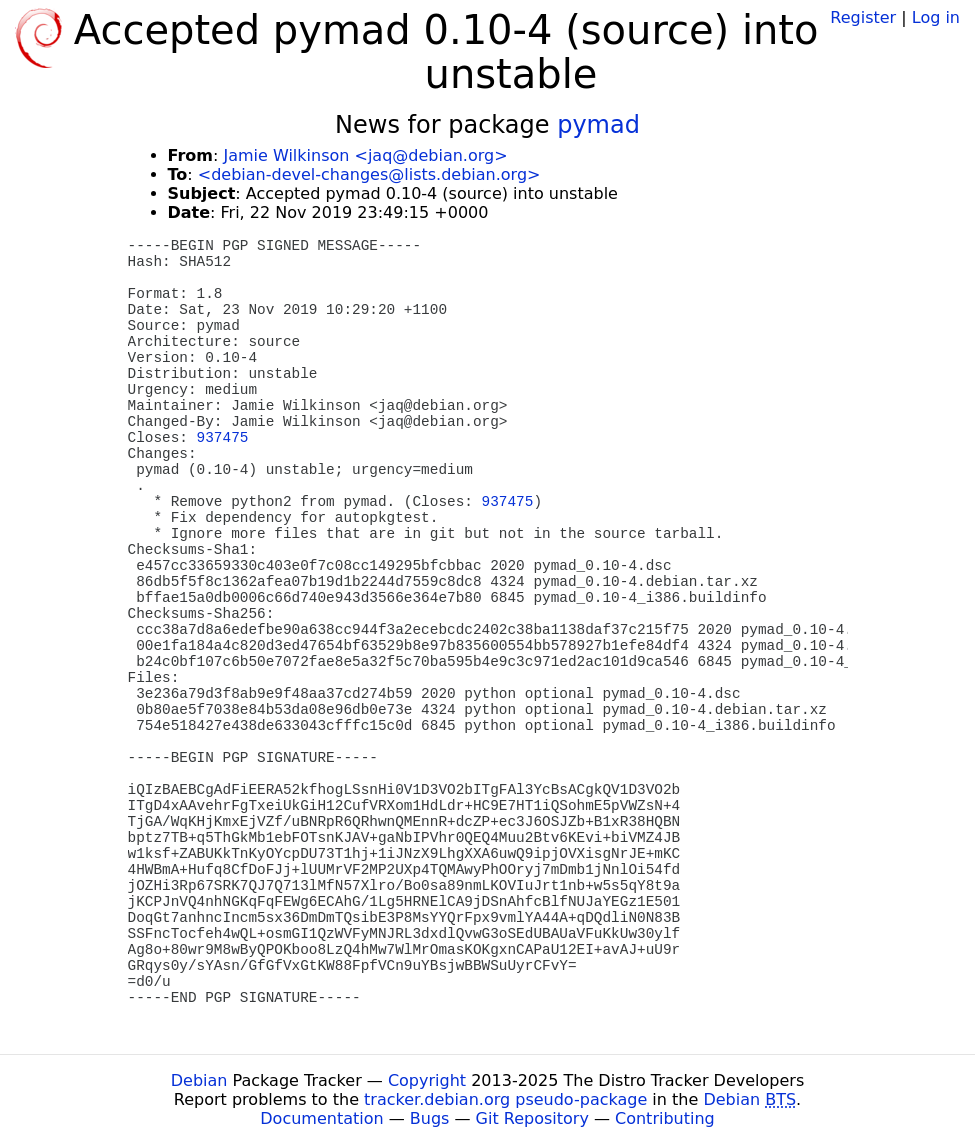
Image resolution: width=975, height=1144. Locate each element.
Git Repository (532, 1118)
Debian (199, 1080)
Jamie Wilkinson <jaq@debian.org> (365, 155)
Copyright (427, 1080)
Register (863, 17)
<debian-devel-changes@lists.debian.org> (369, 174)
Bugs (430, 1118)
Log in (936, 17)
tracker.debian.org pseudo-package (505, 1099)
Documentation (321, 1118)
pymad (598, 125)
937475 (223, 438)
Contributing (665, 1118)
